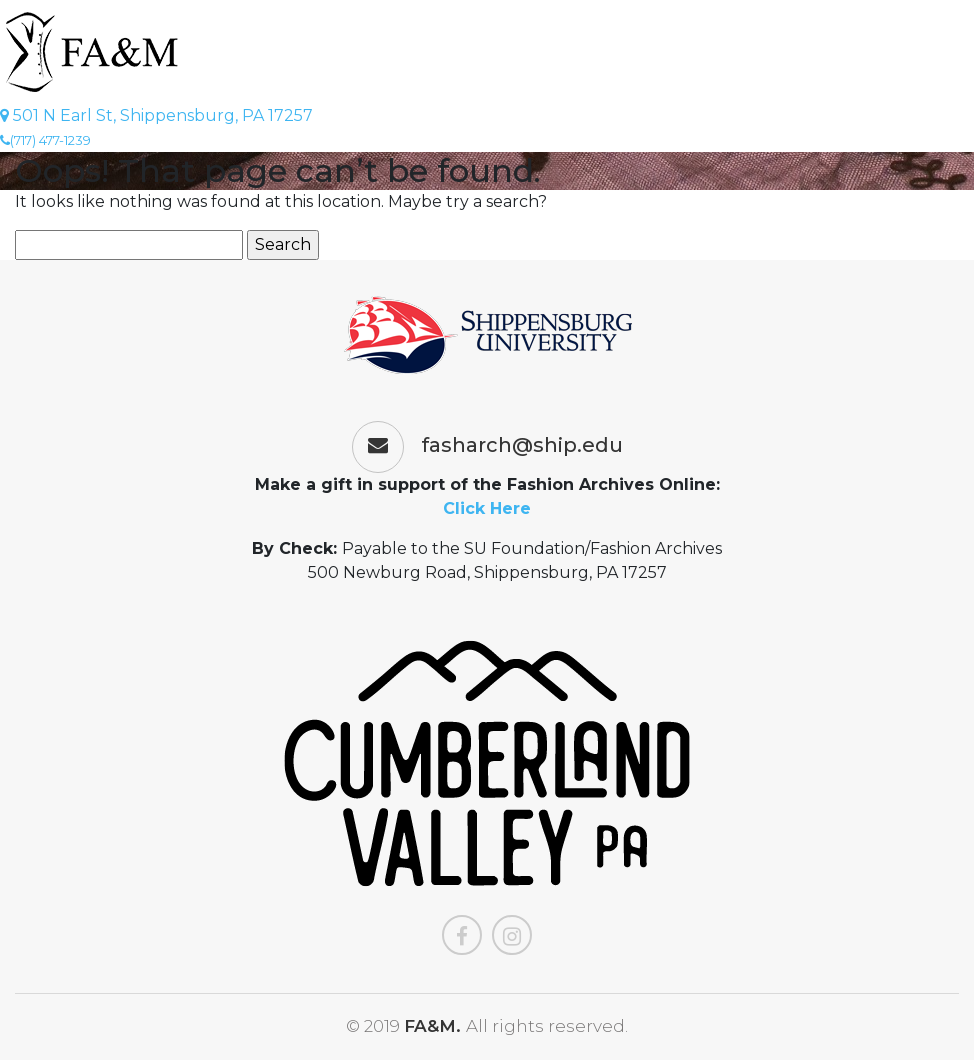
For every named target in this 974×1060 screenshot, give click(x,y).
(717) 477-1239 (45, 140)
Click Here (487, 508)
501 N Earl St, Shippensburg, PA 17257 (156, 115)
